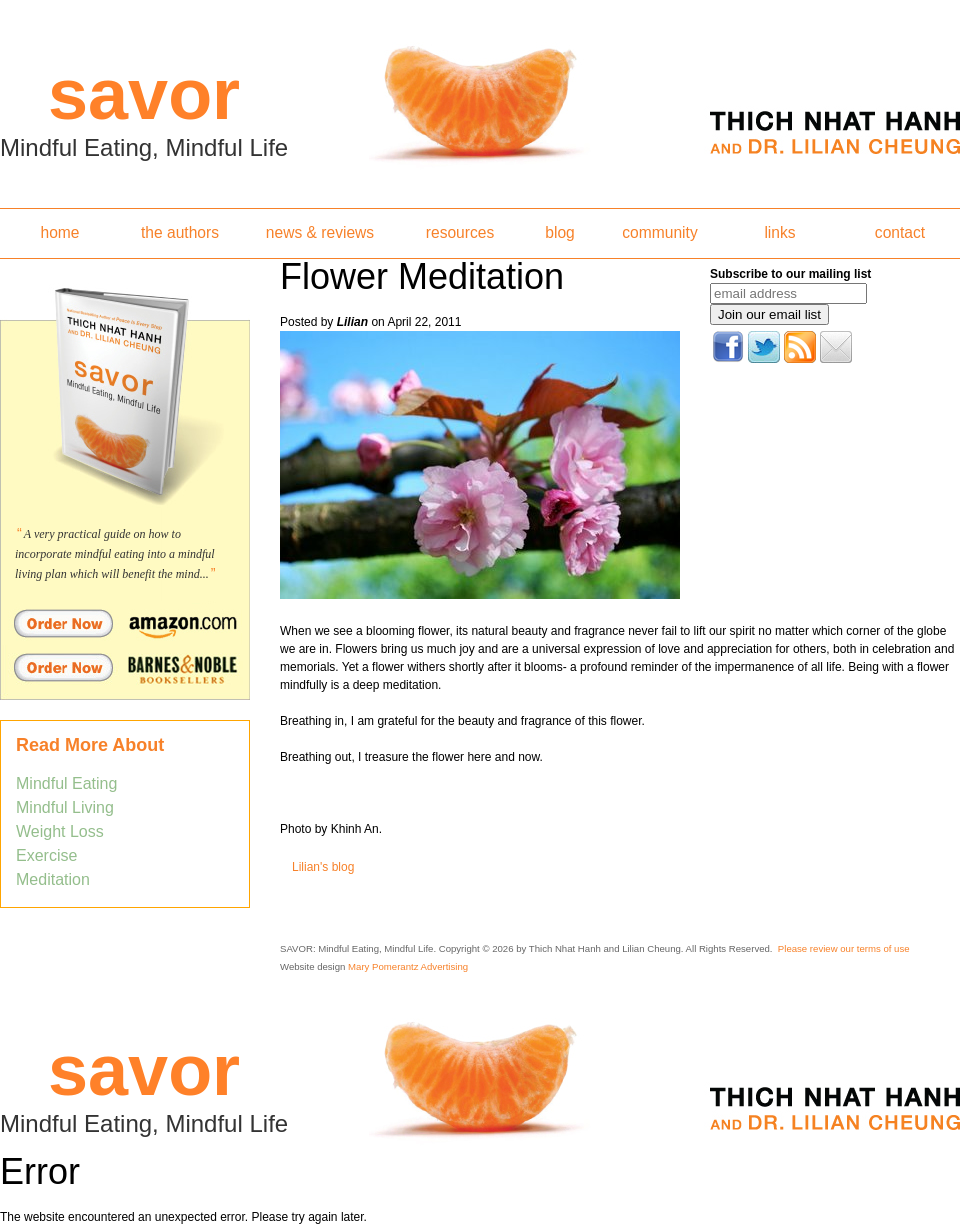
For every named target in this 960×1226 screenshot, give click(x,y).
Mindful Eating (66, 783)
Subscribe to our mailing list (790, 274)
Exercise (46, 855)
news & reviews (320, 232)
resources (460, 232)
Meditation (53, 879)
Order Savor (125, 623)
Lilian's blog (323, 867)
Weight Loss (60, 831)
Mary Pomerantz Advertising (408, 966)
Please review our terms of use (844, 948)
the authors (180, 232)
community (659, 232)
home (59, 232)
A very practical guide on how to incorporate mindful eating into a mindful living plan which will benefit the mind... (115, 554)
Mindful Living (65, 807)
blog (559, 232)
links (779, 232)
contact (900, 232)
